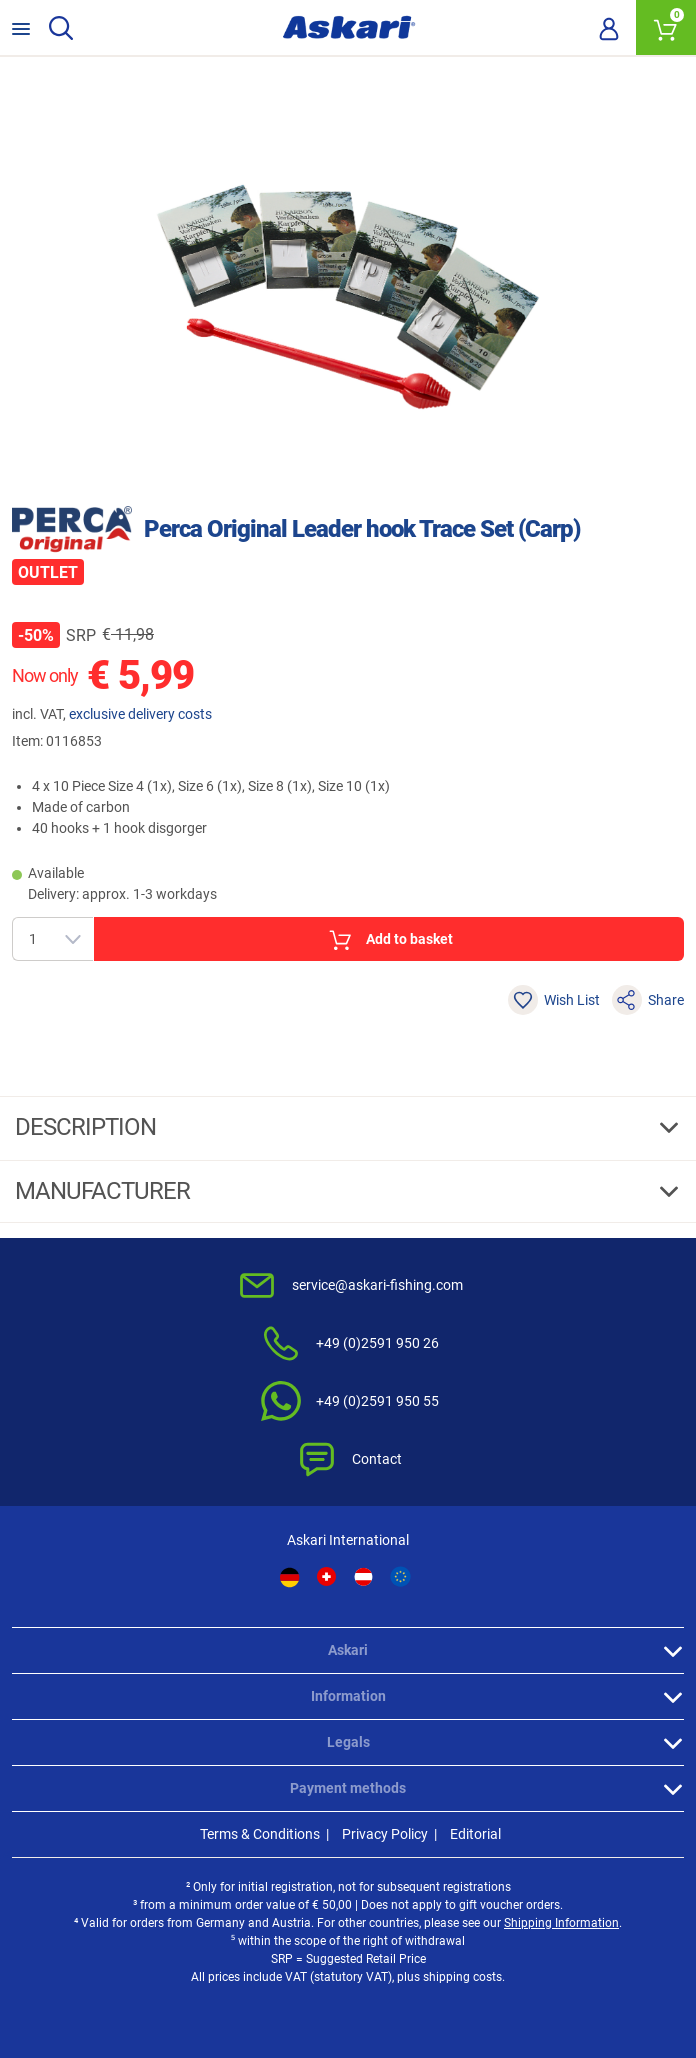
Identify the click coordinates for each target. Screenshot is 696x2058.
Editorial (475, 1834)
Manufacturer (105, 1191)
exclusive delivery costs (140, 714)
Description (88, 1127)
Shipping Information (561, 1923)
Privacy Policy (385, 1834)
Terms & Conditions (260, 1834)
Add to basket (389, 940)
